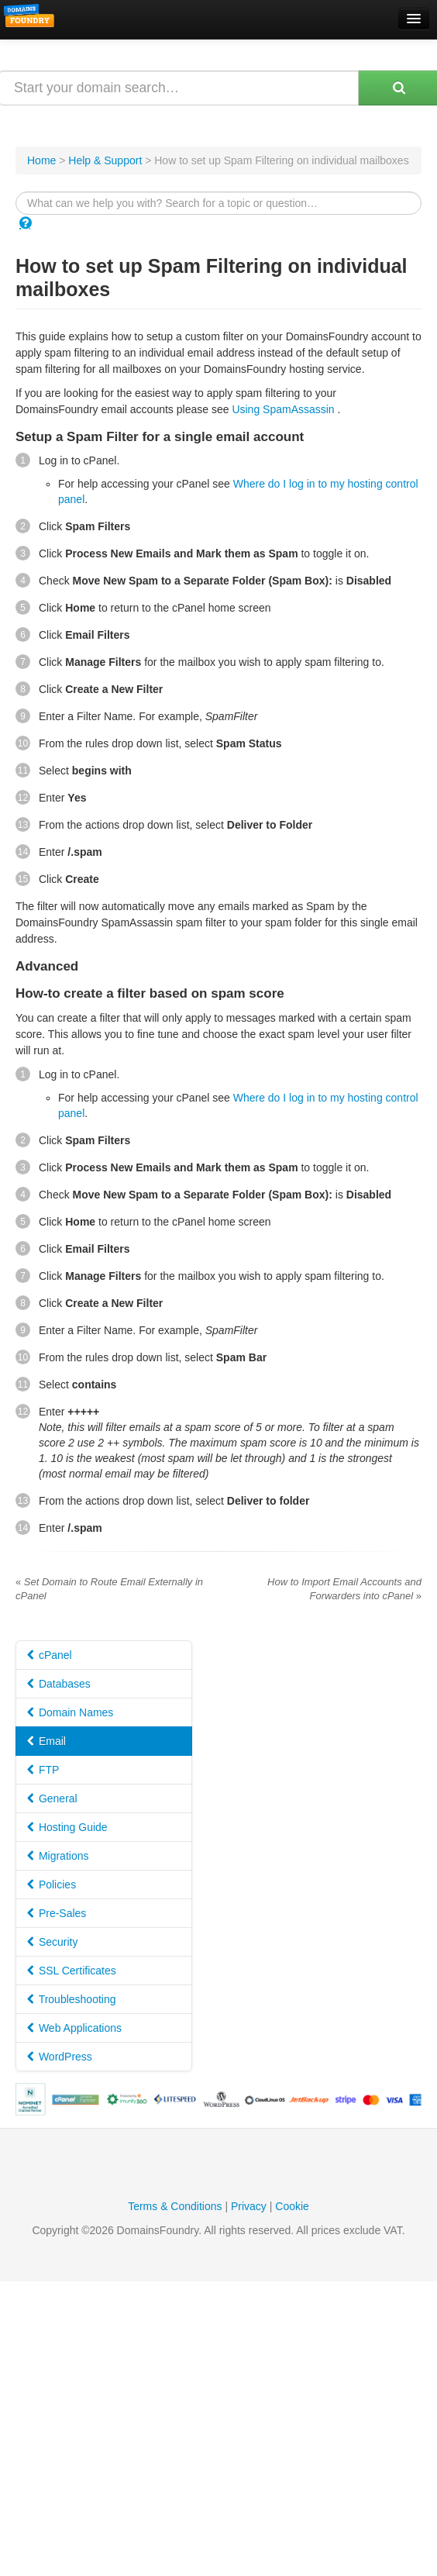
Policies (51, 1884)
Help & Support (105, 160)
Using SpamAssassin (283, 409)
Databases (59, 1684)
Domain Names (70, 1712)
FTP (43, 1770)
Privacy (249, 2206)
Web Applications (74, 2028)
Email (46, 1741)
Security (52, 1942)
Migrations (57, 1856)
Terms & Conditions (175, 2206)
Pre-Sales (56, 1913)
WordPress (59, 2056)
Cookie (292, 2206)
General (52, 1798)
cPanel (49, 1655)
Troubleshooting (71, 1999)
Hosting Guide (67, 1827)
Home (41, 160)
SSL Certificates (71, 1970)
